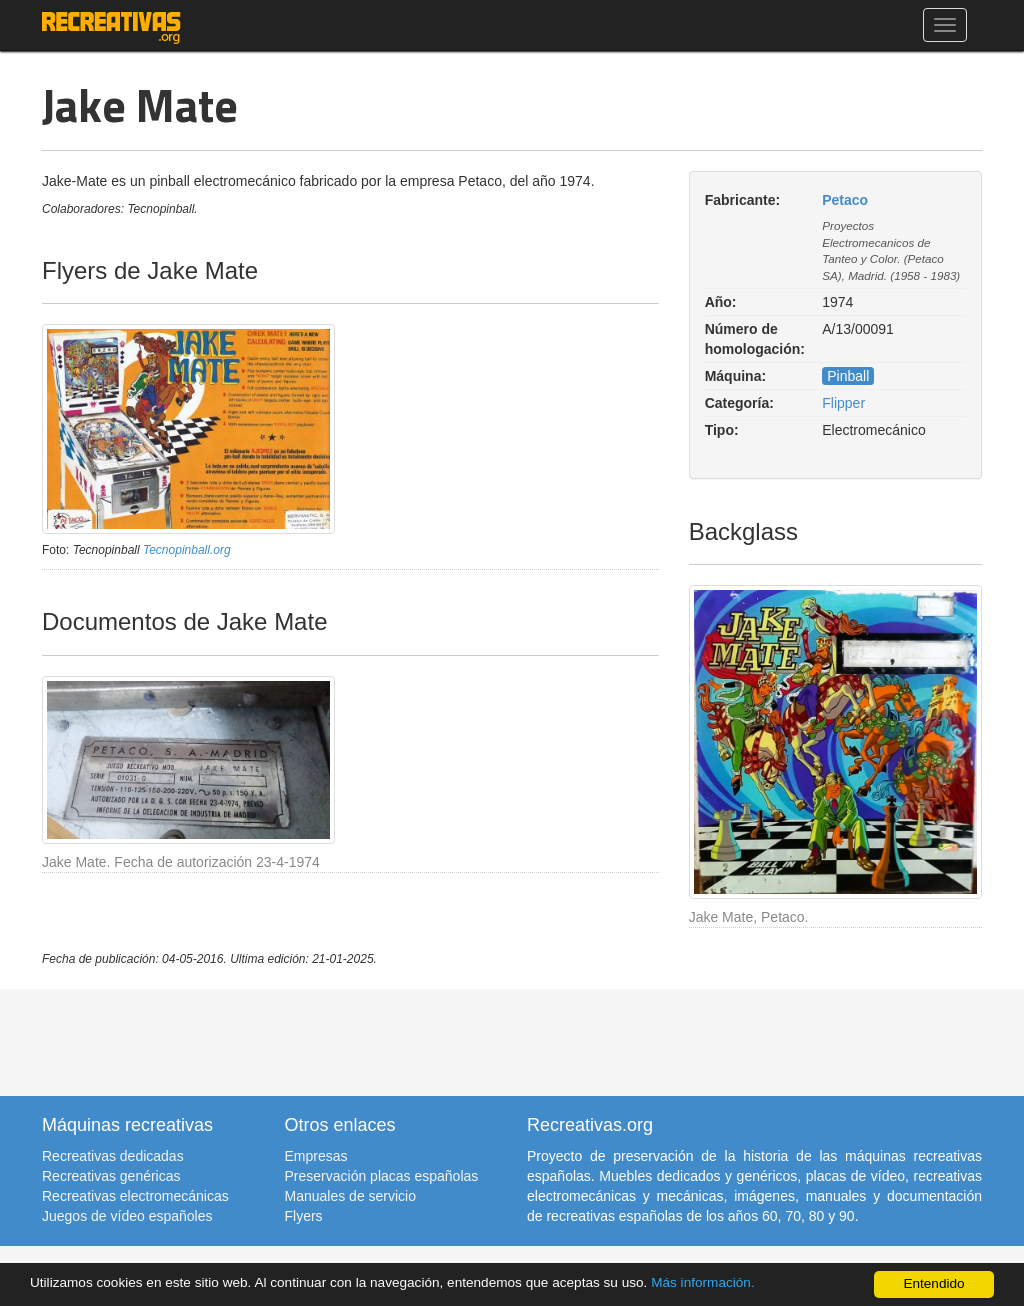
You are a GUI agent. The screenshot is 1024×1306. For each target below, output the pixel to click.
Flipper (843, 403)
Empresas (316, 1156)
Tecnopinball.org (187, 550)
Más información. (703, 1282)
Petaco (845, 200)
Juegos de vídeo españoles (127, 1216)
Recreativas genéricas (111, 1176)
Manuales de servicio (351, 1196)
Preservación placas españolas (382, 1176)
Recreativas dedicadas (113, 1156)
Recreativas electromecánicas (135, 1196)
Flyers (304, 1216)
